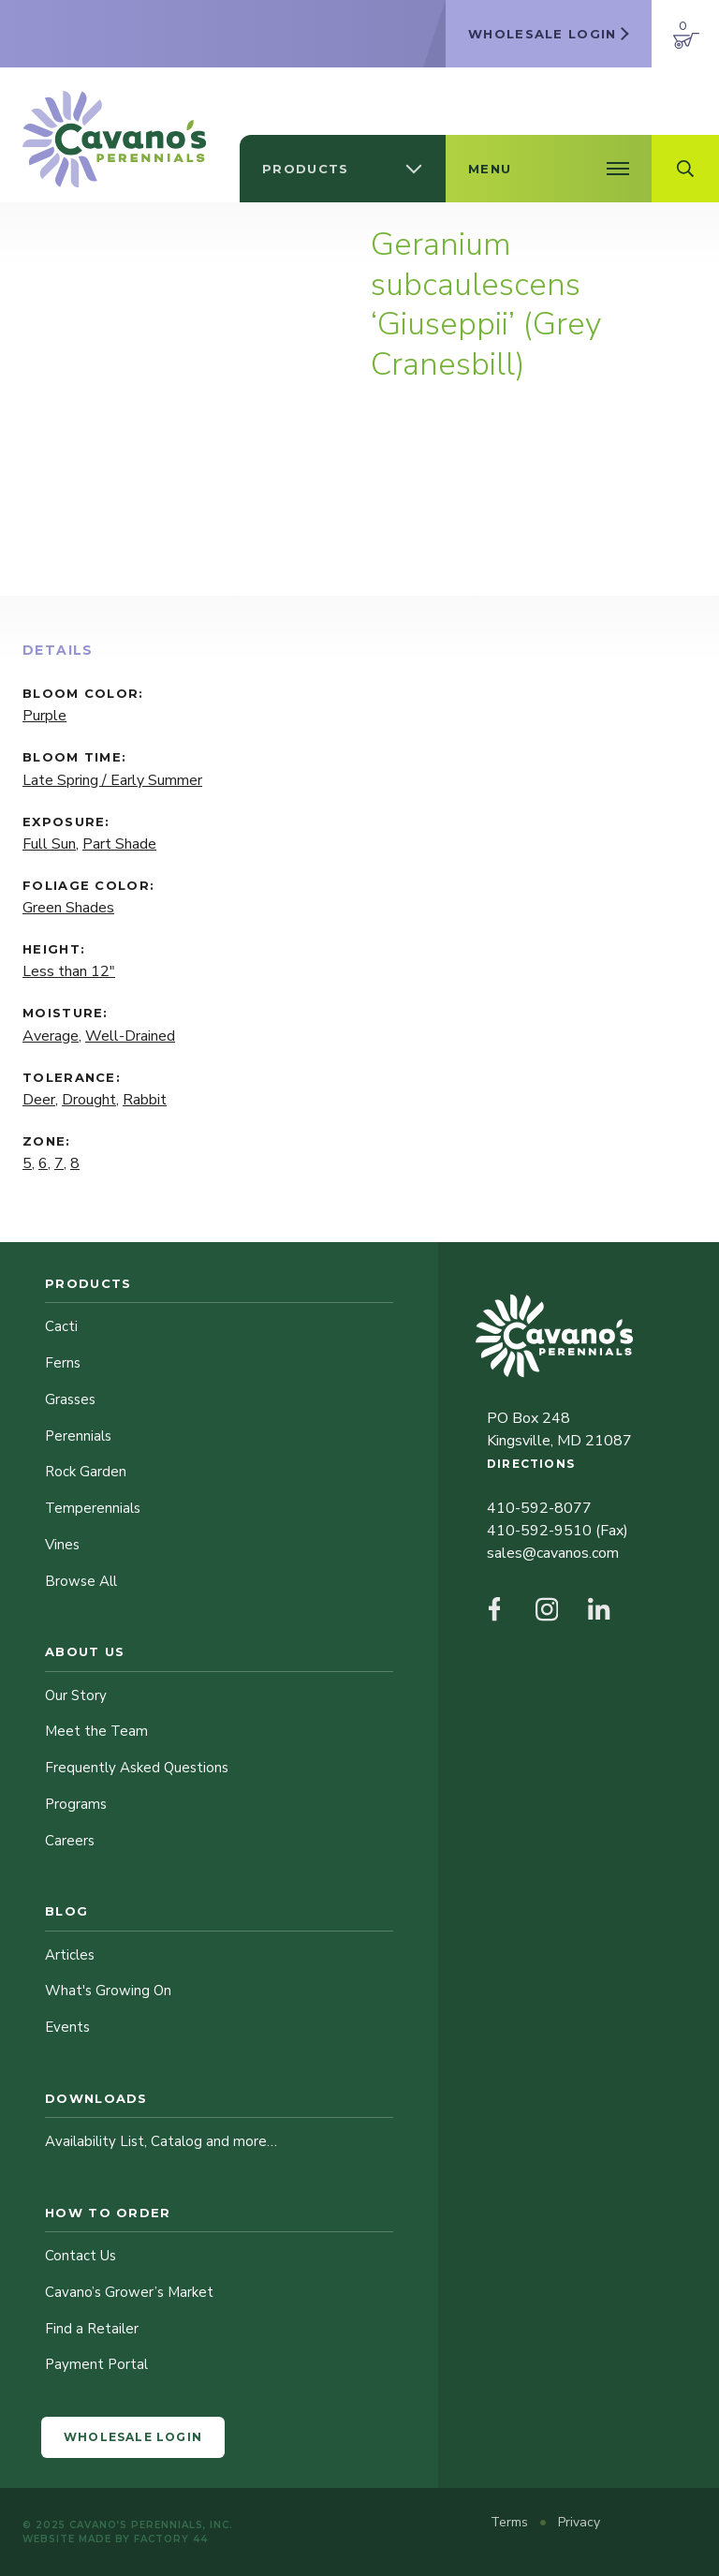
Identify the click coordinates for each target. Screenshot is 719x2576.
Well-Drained (130, 1036)
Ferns (63, 1363)
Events (67, 2027)
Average (50, 1036)
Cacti (61, 1326)
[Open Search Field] (685, 168)
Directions (531, 1464)
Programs (76, 1804)
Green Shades (68, 907)
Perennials (78, 1436)
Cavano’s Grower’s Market (129, 2292)
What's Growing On (108, 1990)
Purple (44, 715)
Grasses (70, 1399)
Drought (89, 1099)
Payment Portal (96, 2364)
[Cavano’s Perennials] (114, 139)
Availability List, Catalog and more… (161, 2141)
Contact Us (80, 2255)
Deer (38, 1099)
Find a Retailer (92, 2328)
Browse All (81, 1581)
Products (88, 1283)
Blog (66, 1910)
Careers (70, 1840)
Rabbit (145, 1099)
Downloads (96, 2098)
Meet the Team (96, 1731)
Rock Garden (85, 1471)
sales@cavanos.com (553, 1553)
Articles (70, 1955)
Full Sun (49, 844)
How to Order (108, 2212)
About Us (85, 1651)
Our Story (76, 1695)
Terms (511, 2522)
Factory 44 (171, 2539)
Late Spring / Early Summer (112, 780)
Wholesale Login (133, 2437)
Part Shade (119, 844)
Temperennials (92, 1508)
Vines (62, 1544)
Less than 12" (68, 971)
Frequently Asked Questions (136, 1767)
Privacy (579, 2522)
